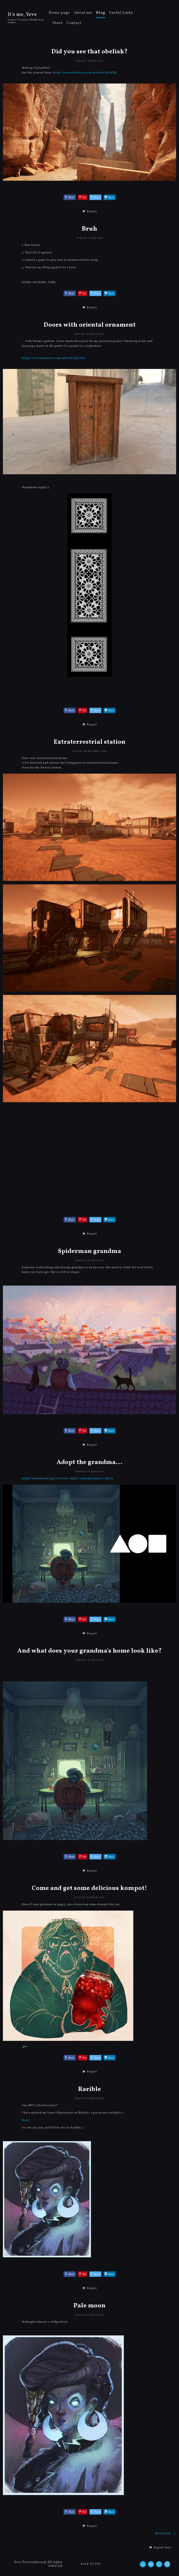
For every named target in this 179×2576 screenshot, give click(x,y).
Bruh (89, 229)
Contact (74, 23)
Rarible (89, 2089)
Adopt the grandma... (89, 1462)
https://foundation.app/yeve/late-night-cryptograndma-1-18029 (67, 1478)
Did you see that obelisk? (89, 52)
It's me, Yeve (22, 14)
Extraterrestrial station (90, 742)
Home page (59, 13)
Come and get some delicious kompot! (89, 1888)
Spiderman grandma (89, 1251)
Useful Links (121, 13)
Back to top (91, 2564)
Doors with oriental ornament (90, 325)
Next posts (165, 2533)
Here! (26, 2120)
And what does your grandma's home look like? (89, 1651)
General (81, 60)
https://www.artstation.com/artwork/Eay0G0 (53, 358)
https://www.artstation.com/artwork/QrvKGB (84, 73)
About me (83, 13)
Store (57, 23)
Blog (100, 13)
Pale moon (90, 2306)
